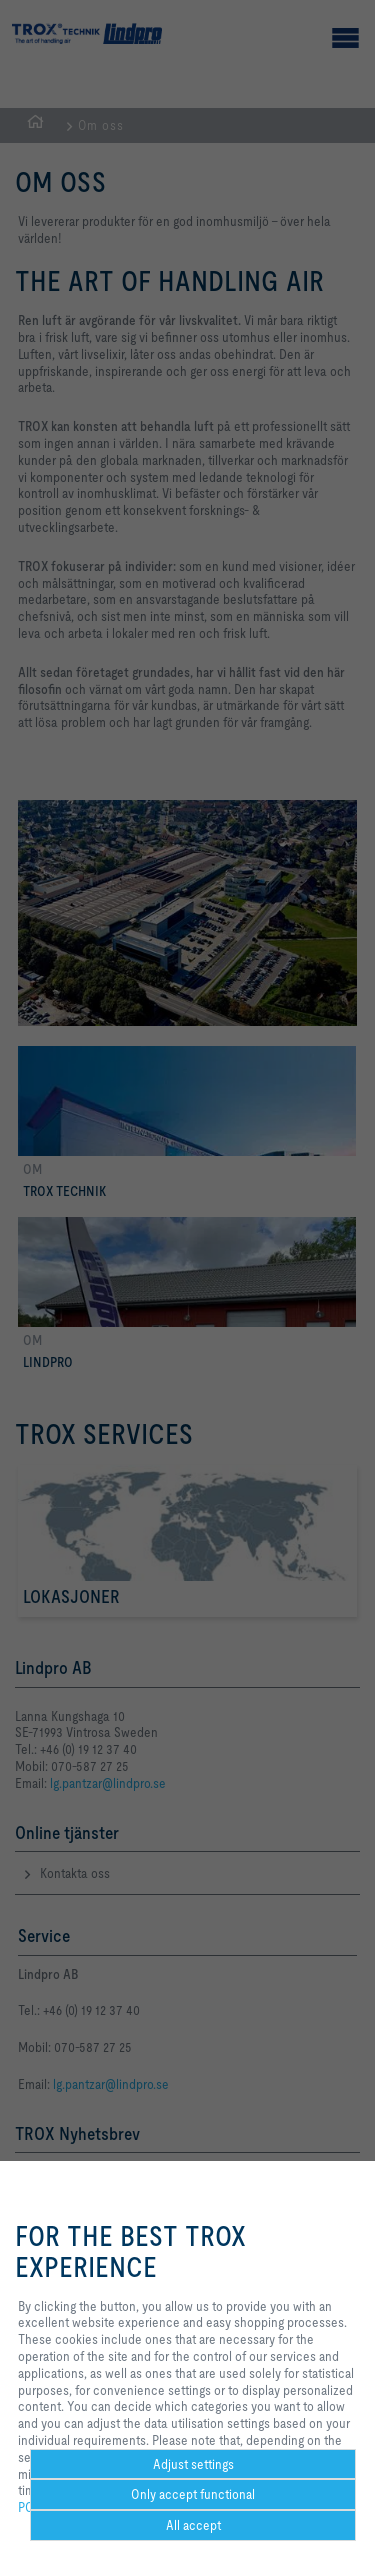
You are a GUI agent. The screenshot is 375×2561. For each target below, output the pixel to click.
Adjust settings (193, 2464)
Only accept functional (193, 2494)
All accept (193, 2525)
